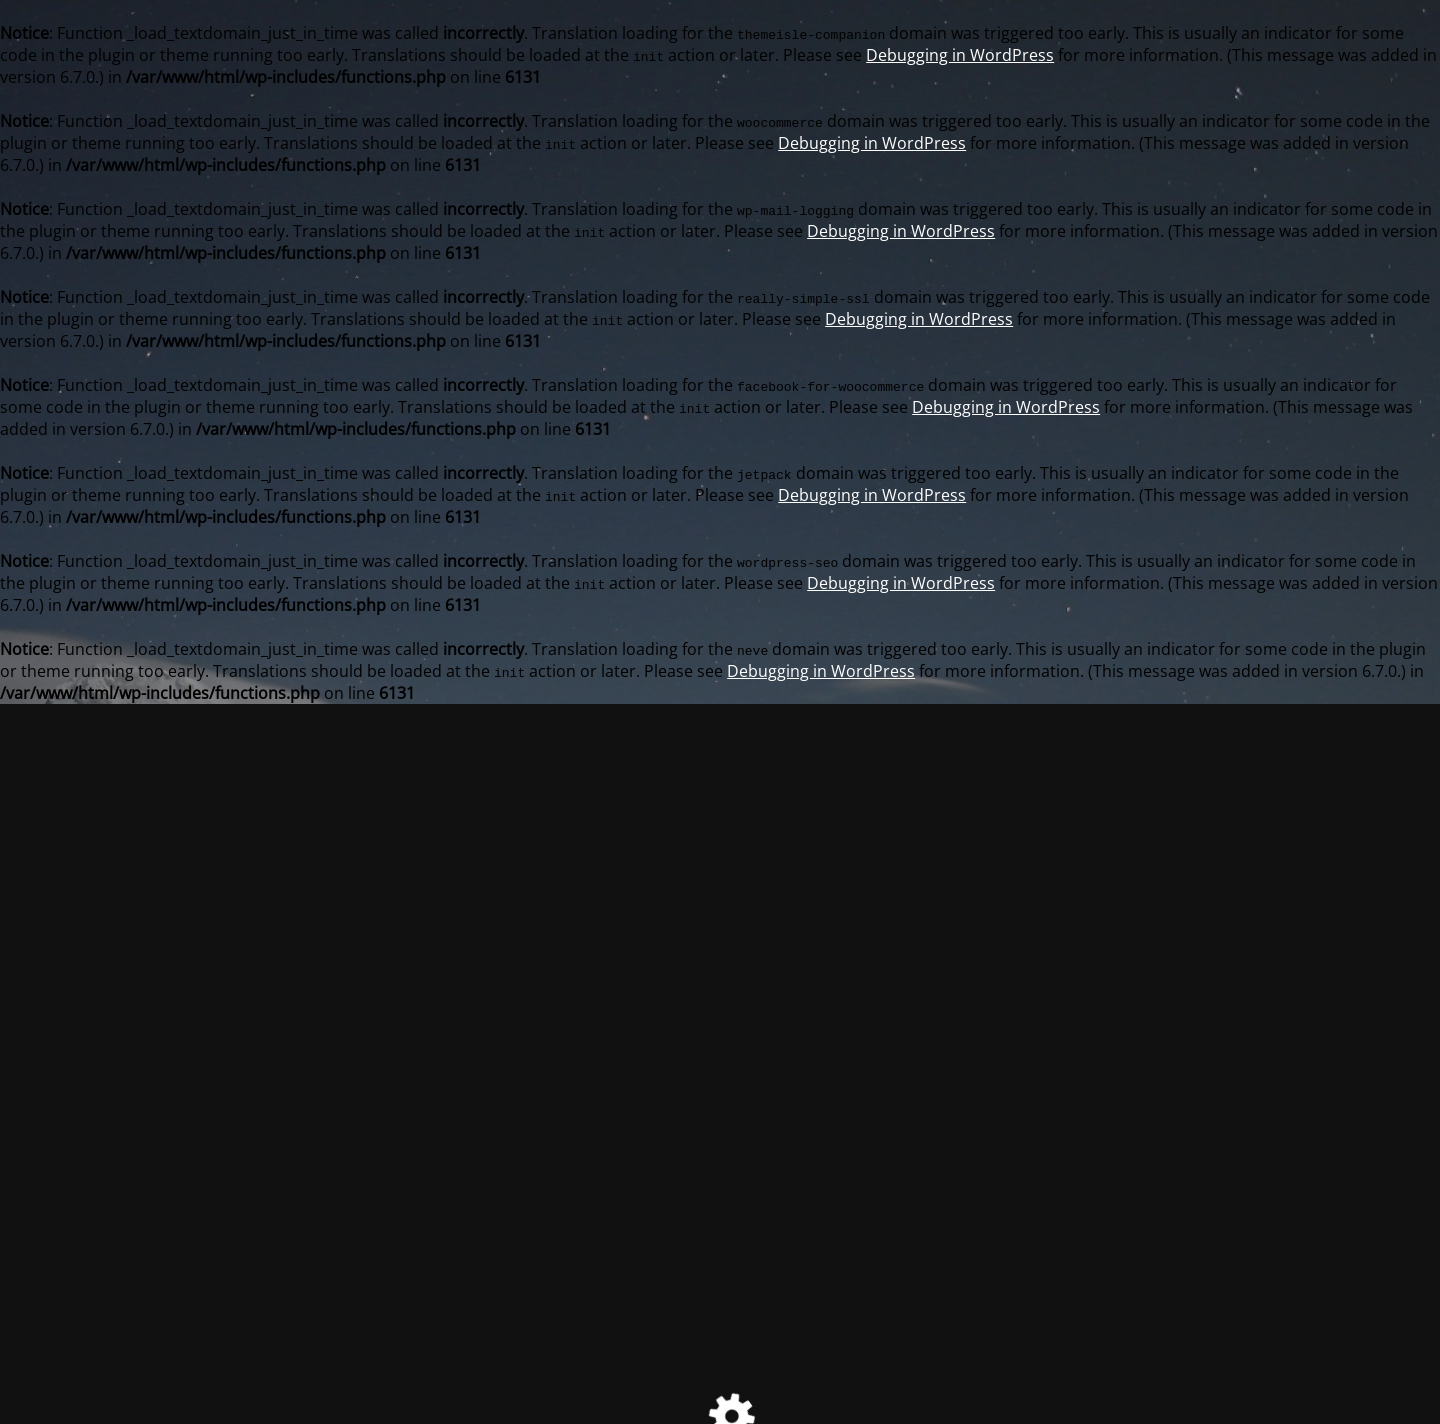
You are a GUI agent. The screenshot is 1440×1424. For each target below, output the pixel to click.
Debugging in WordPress (960, 55)
